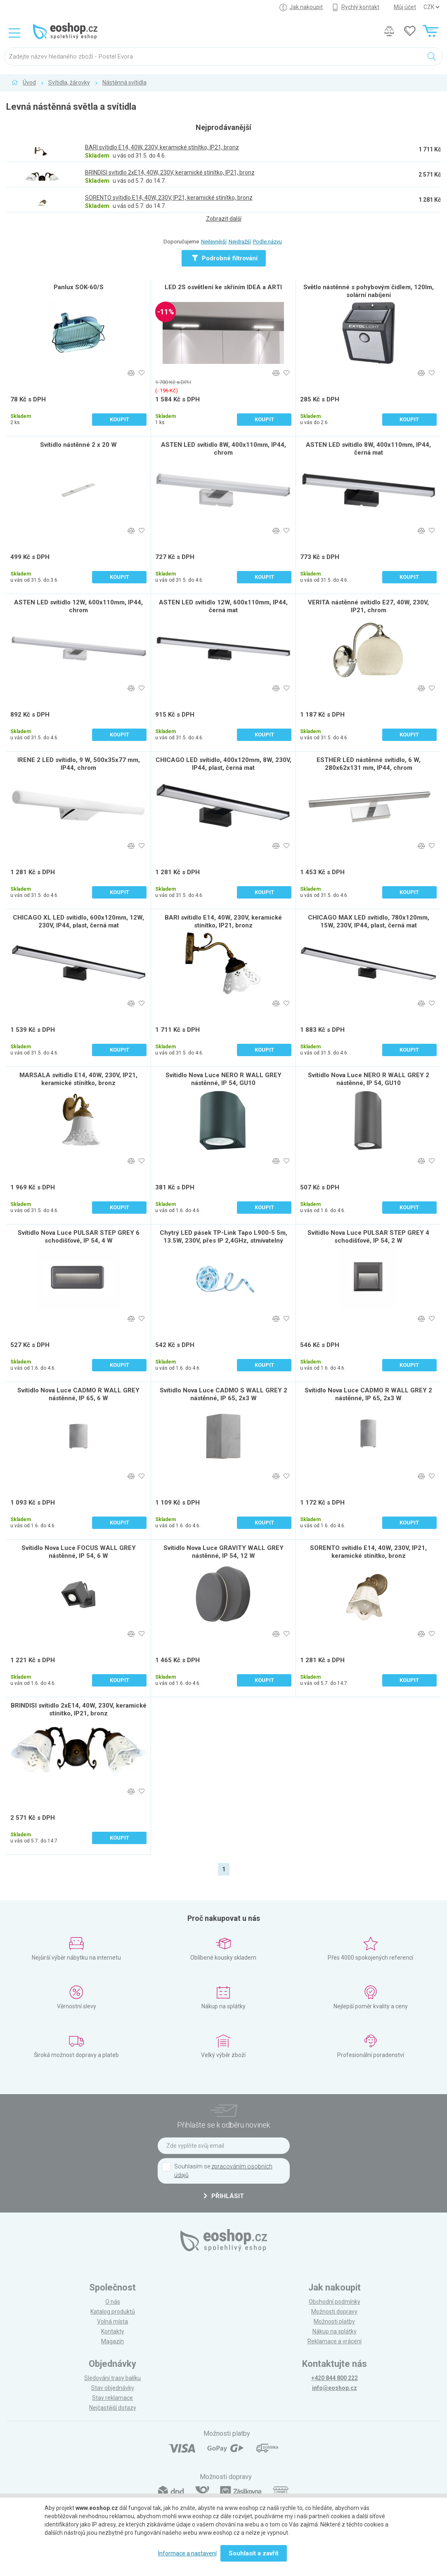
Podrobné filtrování (225, 258)
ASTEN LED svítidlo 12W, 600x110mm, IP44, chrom (78, 606)
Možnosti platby (334, 2321)
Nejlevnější (214, 241)
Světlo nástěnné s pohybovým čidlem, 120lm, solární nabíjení (368, 291)
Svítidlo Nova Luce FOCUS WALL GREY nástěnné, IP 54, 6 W (78, 1551)
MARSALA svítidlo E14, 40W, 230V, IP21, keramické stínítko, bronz (78, 1079)
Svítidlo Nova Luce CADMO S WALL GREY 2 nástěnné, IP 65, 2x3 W (223, 1394)
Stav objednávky (112, 2388)
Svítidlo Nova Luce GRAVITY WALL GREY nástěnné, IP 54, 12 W (223, 1551)
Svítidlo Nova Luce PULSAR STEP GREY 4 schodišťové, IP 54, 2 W (368, 1236)
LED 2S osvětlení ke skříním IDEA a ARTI (223, 287)
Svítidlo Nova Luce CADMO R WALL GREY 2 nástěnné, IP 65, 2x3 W (368, 1394)
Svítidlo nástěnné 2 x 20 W (78, 444)
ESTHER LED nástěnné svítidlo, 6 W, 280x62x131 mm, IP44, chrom (369, 763)
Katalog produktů (112, 2311)
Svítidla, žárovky (69, 82)
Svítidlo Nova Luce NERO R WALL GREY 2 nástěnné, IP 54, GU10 (368, 1079)
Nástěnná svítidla (124, 82)
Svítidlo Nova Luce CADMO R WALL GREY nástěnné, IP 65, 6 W (78, 1394)
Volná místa (112, 2321)
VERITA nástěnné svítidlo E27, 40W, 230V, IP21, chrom (368, 606)
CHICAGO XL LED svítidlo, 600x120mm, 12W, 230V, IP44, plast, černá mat (78, 921)
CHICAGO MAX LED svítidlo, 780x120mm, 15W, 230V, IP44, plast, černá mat (368, 921)
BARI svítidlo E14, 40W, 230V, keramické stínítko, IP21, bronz (223, 921)
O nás (112, 2301)
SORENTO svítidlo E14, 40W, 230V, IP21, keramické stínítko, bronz (368, 1551)
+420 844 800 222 (334, 2378)
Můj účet (405, 7)
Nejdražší (240, 241)
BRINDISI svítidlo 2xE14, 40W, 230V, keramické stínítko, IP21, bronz (79, 1709)
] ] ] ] (431, 7)
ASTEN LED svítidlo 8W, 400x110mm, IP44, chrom (223, 448)
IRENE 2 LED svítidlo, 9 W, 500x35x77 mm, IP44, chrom (78, 763)
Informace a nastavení (187, 2553)
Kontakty (112, 2331)
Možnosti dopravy (334, 2311)
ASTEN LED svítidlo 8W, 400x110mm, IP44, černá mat (368, 448)
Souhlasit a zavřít (254, 2553)
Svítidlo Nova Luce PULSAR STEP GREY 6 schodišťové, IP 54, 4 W (79, 1236)
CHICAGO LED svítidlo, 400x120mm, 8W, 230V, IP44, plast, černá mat (223, 763)
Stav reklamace (112, 2397)
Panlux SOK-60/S (79, 287)
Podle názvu (267, 241)
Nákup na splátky (334, 2331)
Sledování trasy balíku (112, 2378)
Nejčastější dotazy (112, 2407)
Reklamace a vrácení (334, 2341)
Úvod (29, 82)
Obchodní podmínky (334, 2301)
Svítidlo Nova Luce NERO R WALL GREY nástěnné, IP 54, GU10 (223, 1079)
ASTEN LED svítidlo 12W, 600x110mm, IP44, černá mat (223, 606)
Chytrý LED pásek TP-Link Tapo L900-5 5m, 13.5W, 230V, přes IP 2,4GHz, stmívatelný (223, 1236)
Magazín (112, 2341)
